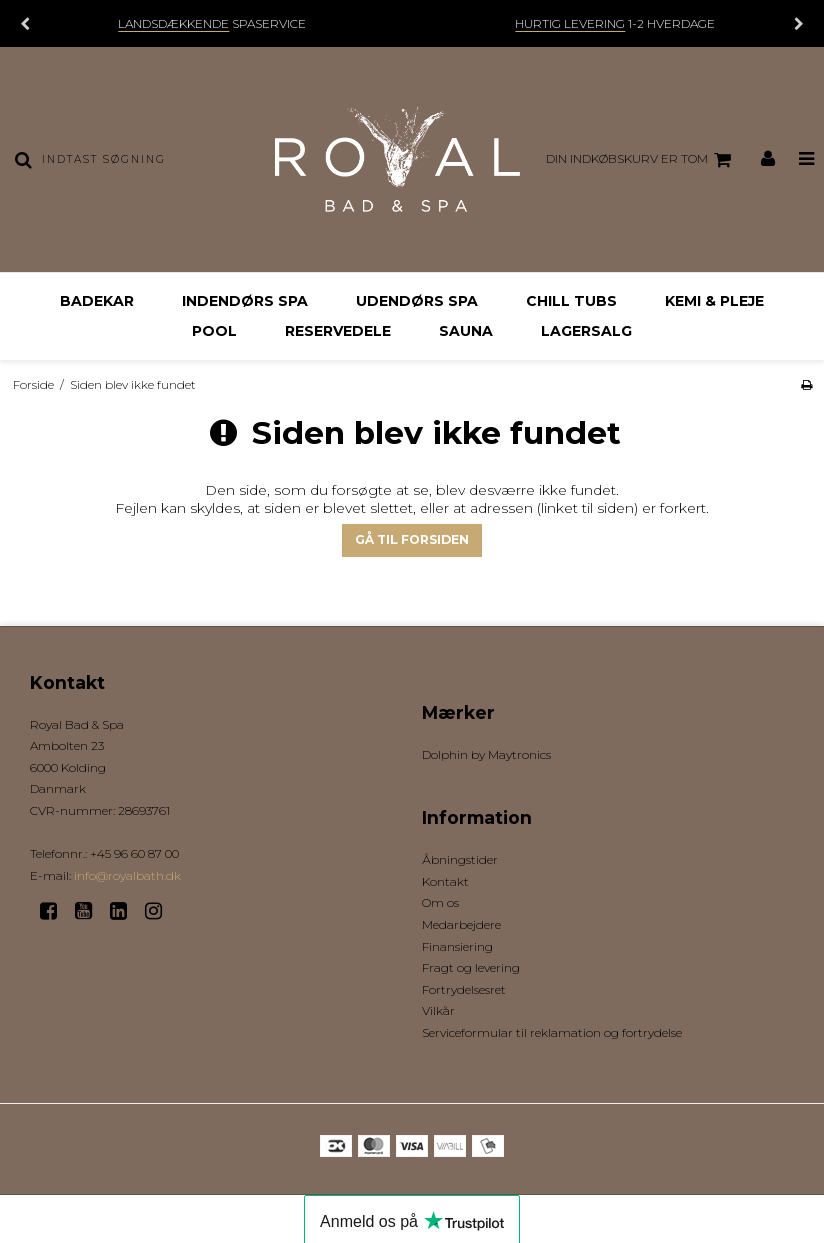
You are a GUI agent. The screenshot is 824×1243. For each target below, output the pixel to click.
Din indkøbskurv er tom (641, 160)
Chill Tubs (571, 301)
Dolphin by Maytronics (486, 754)
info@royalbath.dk (127, 875)
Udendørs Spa (417, 301)
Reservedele (338, 331)
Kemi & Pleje (714, 301)
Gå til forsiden (412, 539)
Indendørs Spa (245, 301)
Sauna (466, 331)
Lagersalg (586, 331)
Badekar (97, 301)
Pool (214, 331)
